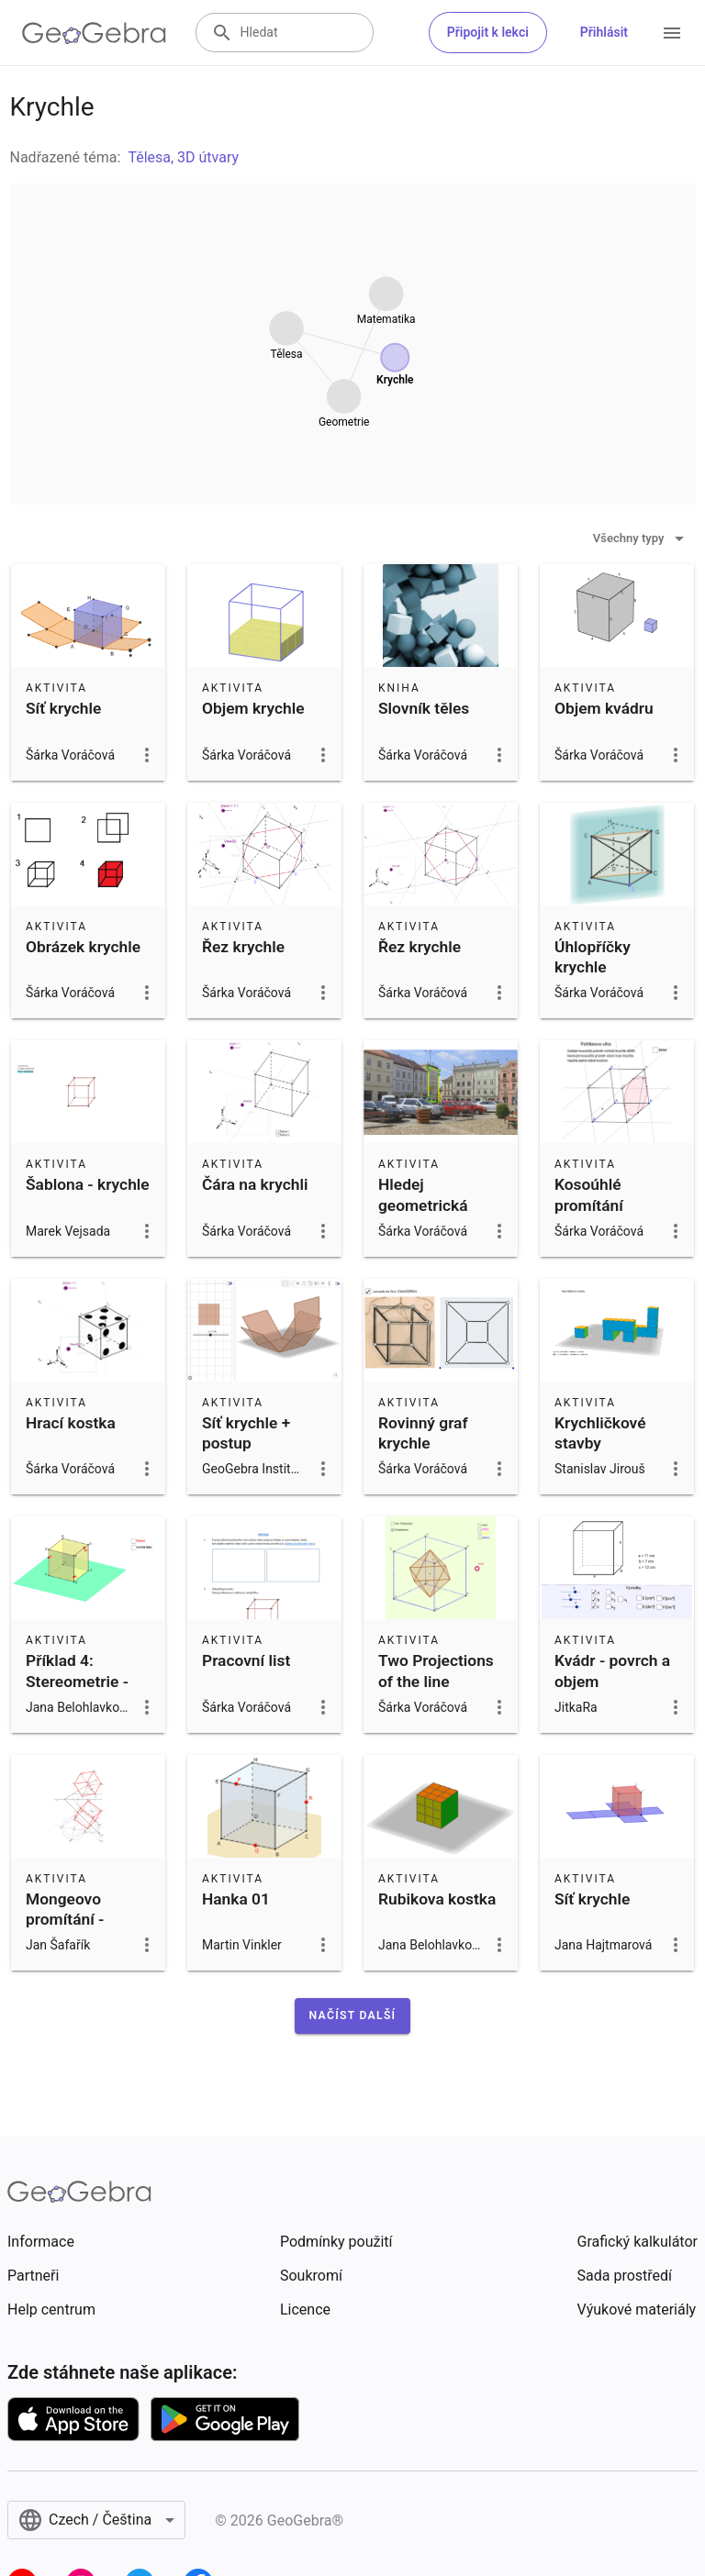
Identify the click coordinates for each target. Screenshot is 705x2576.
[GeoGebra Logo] (94, 33)
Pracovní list (246, 1660)
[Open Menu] (672, 33)
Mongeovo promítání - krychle (65, 1919)
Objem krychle (253, 708)
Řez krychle (243, 947)
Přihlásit (604, 32)
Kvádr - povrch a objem (612, 1670)
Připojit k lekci (488, 32)
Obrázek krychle (83, 947)
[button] (353, 2015)
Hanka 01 (236, 1899)
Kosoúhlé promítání (588, 1194)
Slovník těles (423, 708)
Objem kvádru (604, 708)
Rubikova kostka (437, 1899)
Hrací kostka (71, 1423)
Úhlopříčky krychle (592, 957)
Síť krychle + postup (246, 1433)
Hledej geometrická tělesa (423, 1205)
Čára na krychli (255, 1184)
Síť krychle (63, 708)
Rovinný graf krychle (423, 1433)
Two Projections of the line (436, 1670)
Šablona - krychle (88, 1184)
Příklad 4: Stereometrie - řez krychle (77, 1681)
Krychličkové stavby (600, 1433)
